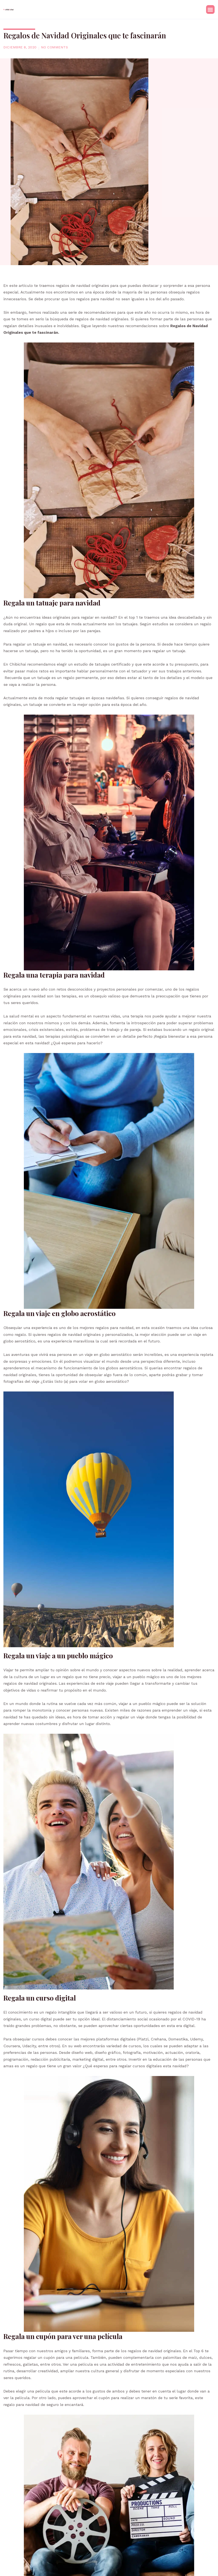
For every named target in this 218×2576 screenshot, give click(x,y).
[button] (210, 9)
